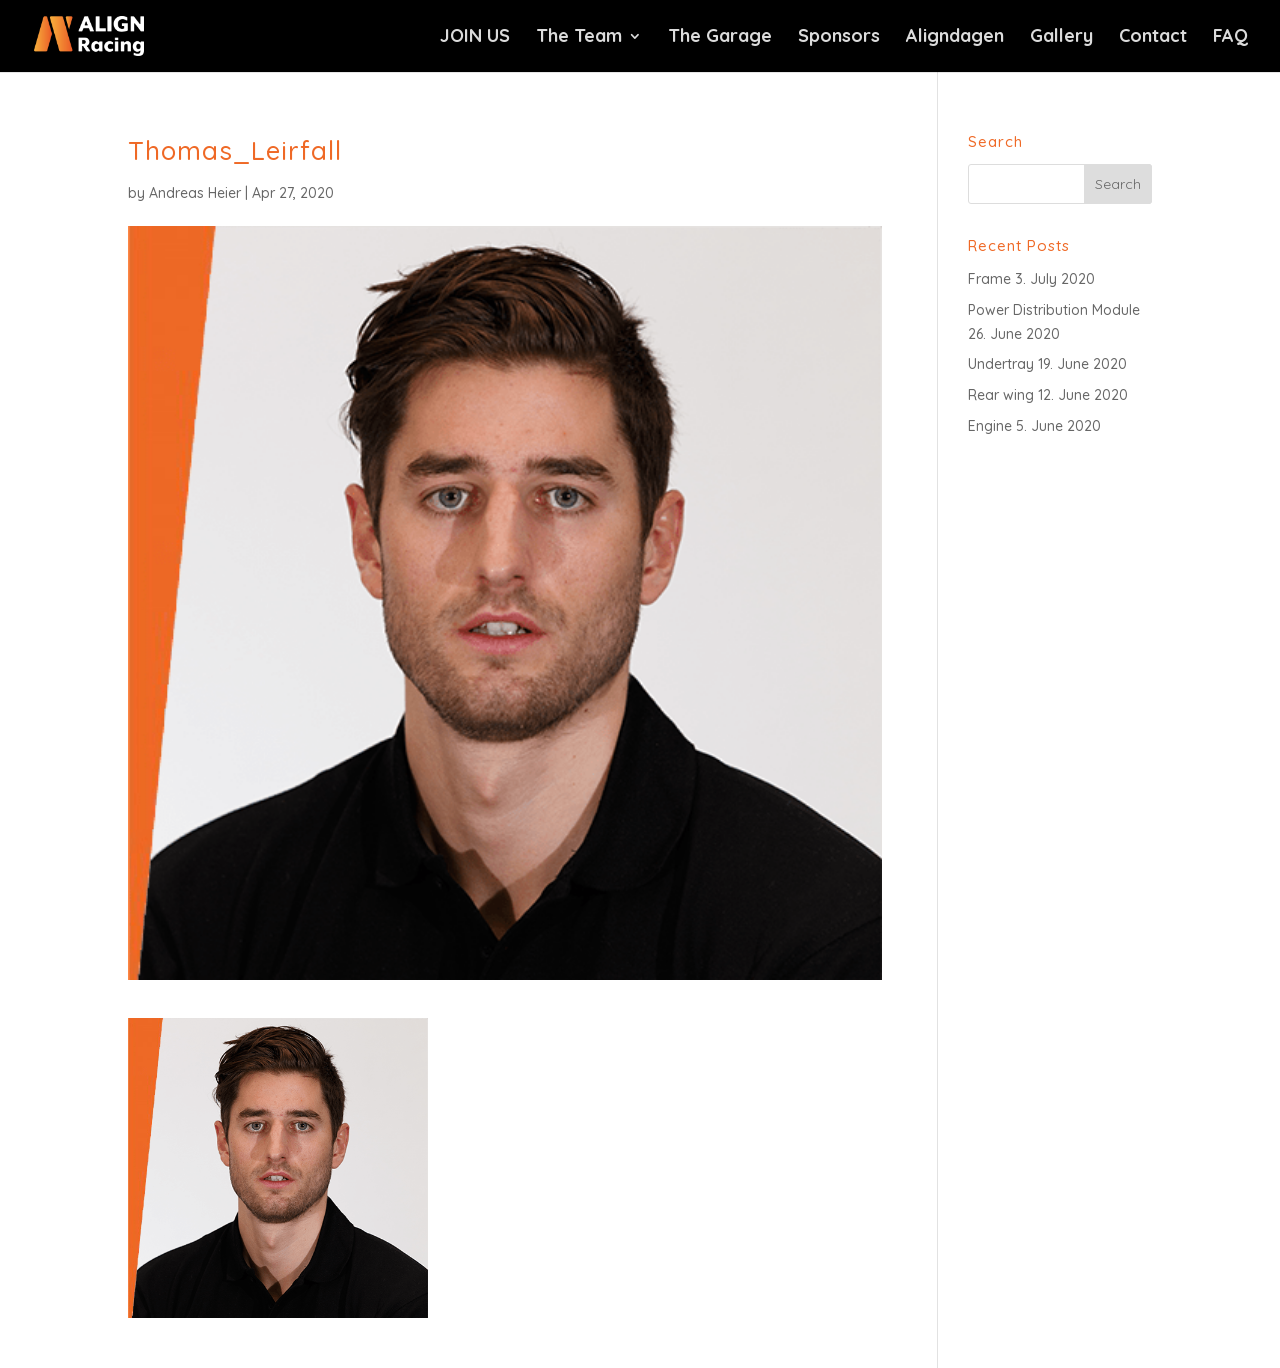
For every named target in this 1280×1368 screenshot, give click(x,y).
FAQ (1230, 38)
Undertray (1001, 364)
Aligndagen (955, 38)
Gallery (1061, 38)
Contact (1153, 38)
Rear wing (1001, 395)
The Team (579, 38)
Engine (990, 426)
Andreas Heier (195, 193)
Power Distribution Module (1054, 310)
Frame (989, 279)
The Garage (720, 38)
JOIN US (475, 38)
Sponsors (839, 38)
